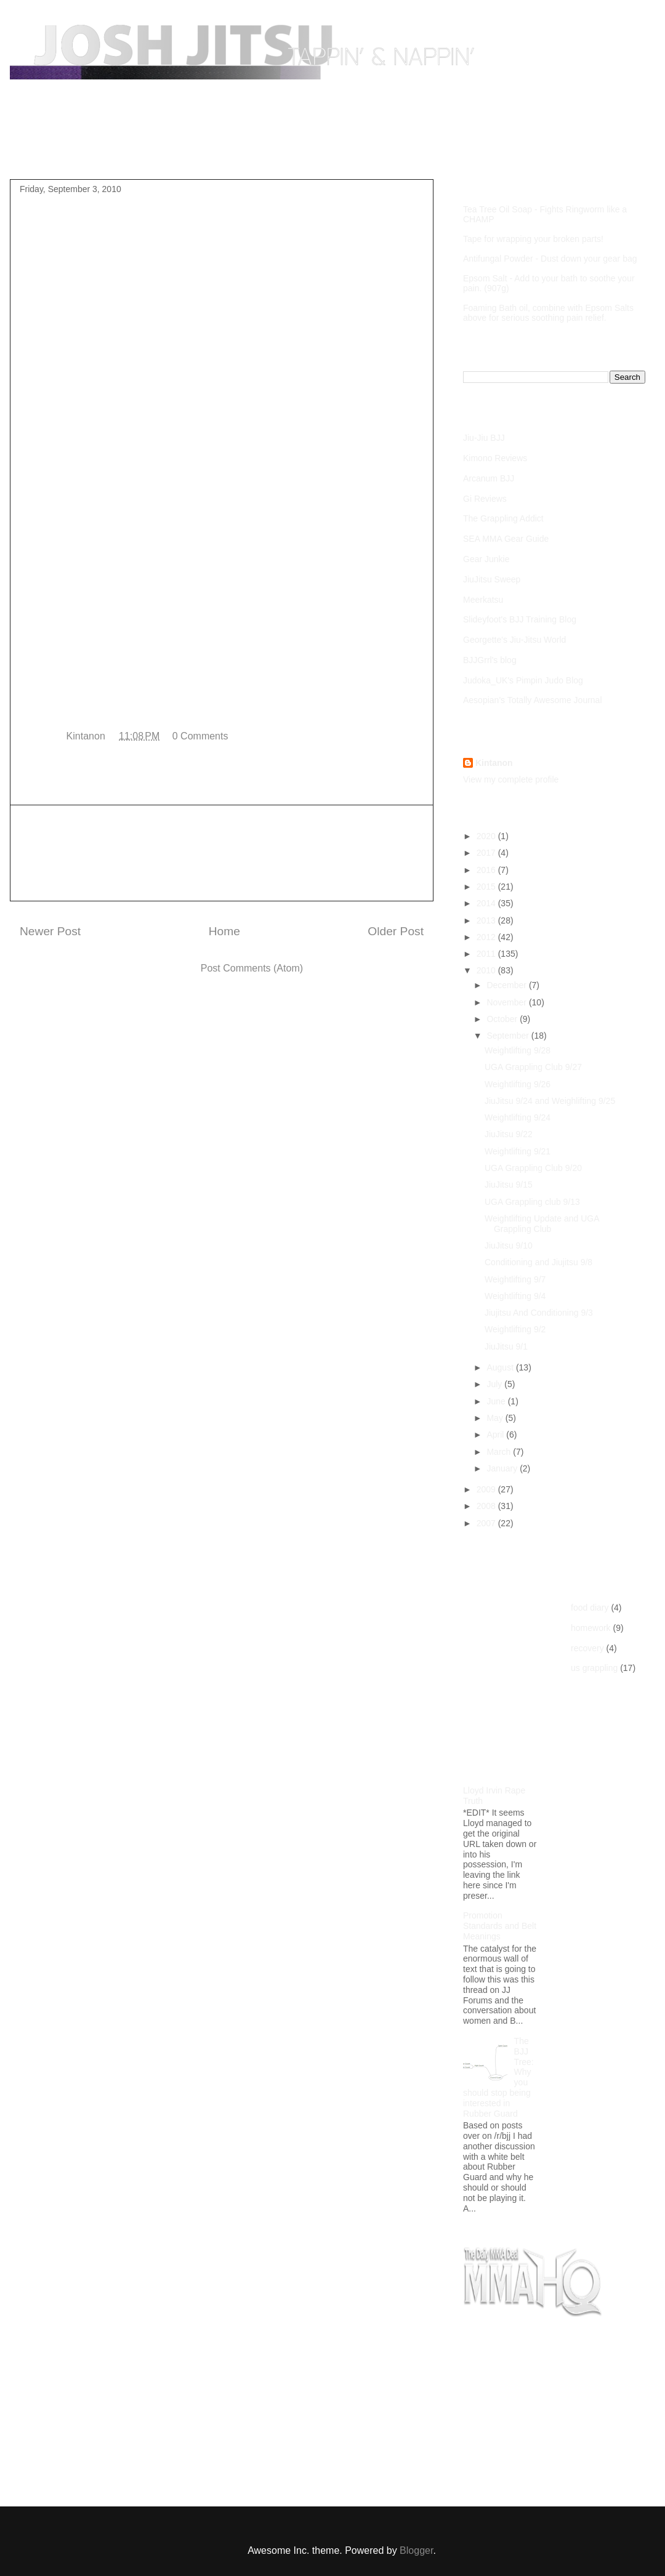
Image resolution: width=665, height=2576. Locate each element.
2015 (487, 887)
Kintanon (494, 763)
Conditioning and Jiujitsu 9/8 (538, 1262)
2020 (487, 836)
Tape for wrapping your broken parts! (533, 239)
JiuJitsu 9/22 (509, 1134)
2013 (487, 920)
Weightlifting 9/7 (515, 1279)
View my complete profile (510, 779)
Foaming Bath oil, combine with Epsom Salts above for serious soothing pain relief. (548, 313)
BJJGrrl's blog (490, 660)
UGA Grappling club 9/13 (532, 1202)
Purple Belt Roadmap (127, 150)
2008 (487, 1506)
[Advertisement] (221, 853)
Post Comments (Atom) (252, 968)
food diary (589, 1607)
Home (45, 150)
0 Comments (200, 736)
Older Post (396, 931)
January (503, 1468)
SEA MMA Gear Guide (506, 539)
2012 (487, 937)
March (499, 1452)
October (503, 1019)
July (495, 1384)
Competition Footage (240, 150)
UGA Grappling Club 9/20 (533, 1168)
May (495, 1418)
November (507, 1002)
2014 (487, 903)
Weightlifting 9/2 (515, 1329)
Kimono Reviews (495, 458)
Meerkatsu (483, 600)
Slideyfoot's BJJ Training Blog (519, 619)
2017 (487, 853)
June (496, 1401)
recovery (587, 1648)
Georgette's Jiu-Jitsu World (514, 640)
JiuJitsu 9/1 (506, 1346)
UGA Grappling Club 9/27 (533, 1067)
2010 (487, 970)
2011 (487, 954)
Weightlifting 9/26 (517, 1084)
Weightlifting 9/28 (517, 1050)
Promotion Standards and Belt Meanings (499, 1925)
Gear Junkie (486, 559)
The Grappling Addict (503, 518)
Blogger (416, 2550)
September (508, 1035)
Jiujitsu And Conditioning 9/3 (539, 1313)
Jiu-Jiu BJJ (484, 438)
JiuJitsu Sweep (491, 579)
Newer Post (50, 931)
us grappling (594, 1668)
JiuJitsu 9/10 (509, 1245)
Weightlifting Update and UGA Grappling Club (542, 1224)
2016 (487, 870)
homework (591, 1628)
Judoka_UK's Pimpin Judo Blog (523, 680)
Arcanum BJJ (488, 478)
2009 (487, 1489)
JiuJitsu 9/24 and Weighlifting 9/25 (550, 1101)
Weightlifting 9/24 (517, 1117)
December (507, 985)
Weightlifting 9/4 (515, 1296)
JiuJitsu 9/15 (509, 1184)
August (500, 1367)
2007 (487, 1523)
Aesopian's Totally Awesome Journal (532, 700)
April (496, 1434)
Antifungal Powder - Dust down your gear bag (550, 259)
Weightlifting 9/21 (517, 1151)
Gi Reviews (485, 499)
